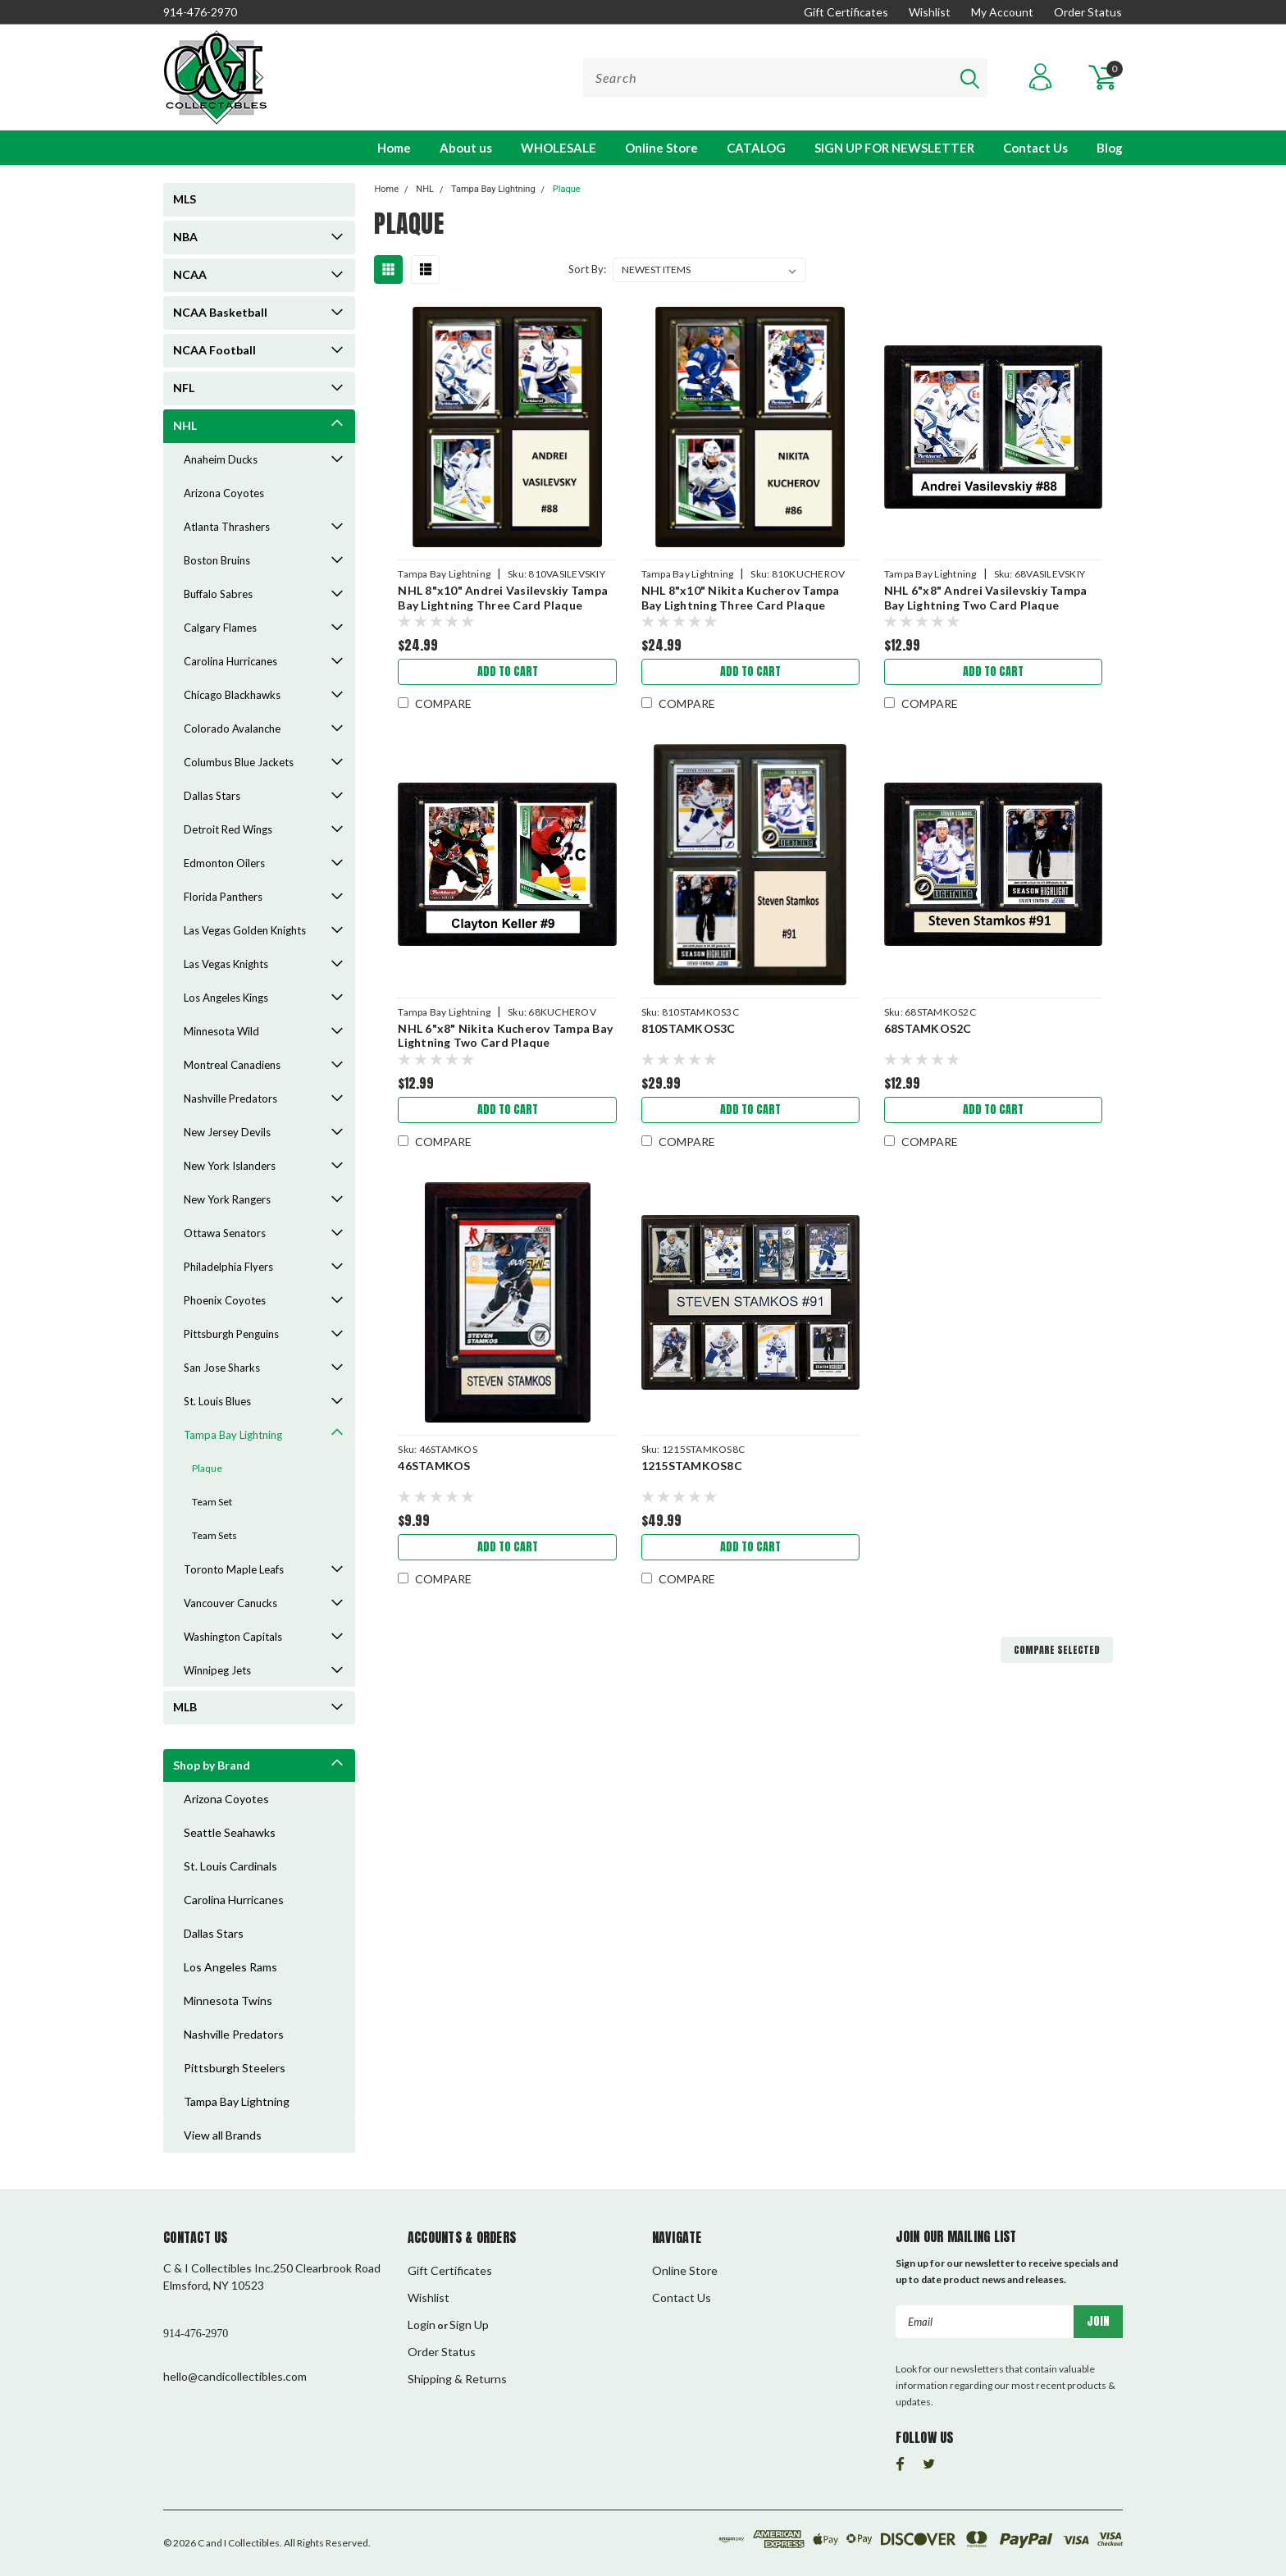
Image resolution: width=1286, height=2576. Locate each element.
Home (394, 147)
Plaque (207, 1468)
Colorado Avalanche (232, 728)
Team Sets (214, 1535)
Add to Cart (507, 671)
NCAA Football (214, 350)
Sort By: (587, 269)
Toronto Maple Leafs (234, 1569)
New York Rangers (227, 1199)
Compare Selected (1057, 1649)
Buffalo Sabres (218, 594)
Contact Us (1035, 147)
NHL (185, 425)
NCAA (190, 274)
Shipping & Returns (457, 2379)
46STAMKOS (434, 1466)
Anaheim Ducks (221, 459)
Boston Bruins (217, 560)
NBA (185, 237)
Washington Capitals (233, 1636)
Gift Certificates (846, 12)
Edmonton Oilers (224, 863)
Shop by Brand (211, 1765)
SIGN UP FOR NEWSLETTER (894, 147)
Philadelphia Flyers (228, 1266)
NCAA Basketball (220, 312)
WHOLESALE (558, 147)
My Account (1002, 12)
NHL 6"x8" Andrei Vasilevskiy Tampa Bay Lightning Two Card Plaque (986, 597)
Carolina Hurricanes (230, 661)
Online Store (661, 147)
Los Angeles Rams (230, 1967)
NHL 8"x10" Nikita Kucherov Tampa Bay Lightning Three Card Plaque (740, 597)
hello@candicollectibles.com (235, 2376)
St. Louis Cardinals (230, 1866)
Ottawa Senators (225, 1233)
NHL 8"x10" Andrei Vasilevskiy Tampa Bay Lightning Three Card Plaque (503, 597)
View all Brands (223, 2135)
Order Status (1088, 12)
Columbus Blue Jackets (239, 762)
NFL (183, 388)
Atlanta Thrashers (227, 526)
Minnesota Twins (228, 2000)
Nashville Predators (230, 1098)
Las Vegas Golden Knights (245, 930)
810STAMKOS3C (688, 1028)
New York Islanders (230, 1165)
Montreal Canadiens (232, 1064)
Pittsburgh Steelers (234, 2068)
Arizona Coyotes (224, 493)
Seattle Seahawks (230, 1832)
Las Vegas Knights (226, 964)
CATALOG (756, 147)
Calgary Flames (220, 627)
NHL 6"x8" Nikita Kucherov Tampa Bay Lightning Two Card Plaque (505, 1035)
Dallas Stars (212, 795)
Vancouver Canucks (230, 1603)
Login (422, 2325)
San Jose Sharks (222, 1367)
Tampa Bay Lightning (233, 1434)
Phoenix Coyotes (225, 1300)
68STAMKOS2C (928, 1028)
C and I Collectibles (239, 2543)
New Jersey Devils (227, 1132)
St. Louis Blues (217, 1401)
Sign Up (469, 2325)
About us (466, 147)
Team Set (212, 1502)
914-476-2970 (200, 12)
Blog (1110, 147)
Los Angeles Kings (226, 997)
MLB (185, 1707)
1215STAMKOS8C (691, 1466)
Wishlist (930, 12)
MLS (184, 199)
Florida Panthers (223, 896)
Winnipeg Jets (217, 1670)
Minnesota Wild (221, 1031)
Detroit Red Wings (228, 829)
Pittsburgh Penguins (231, 1334)
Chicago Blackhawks (232, 694)
